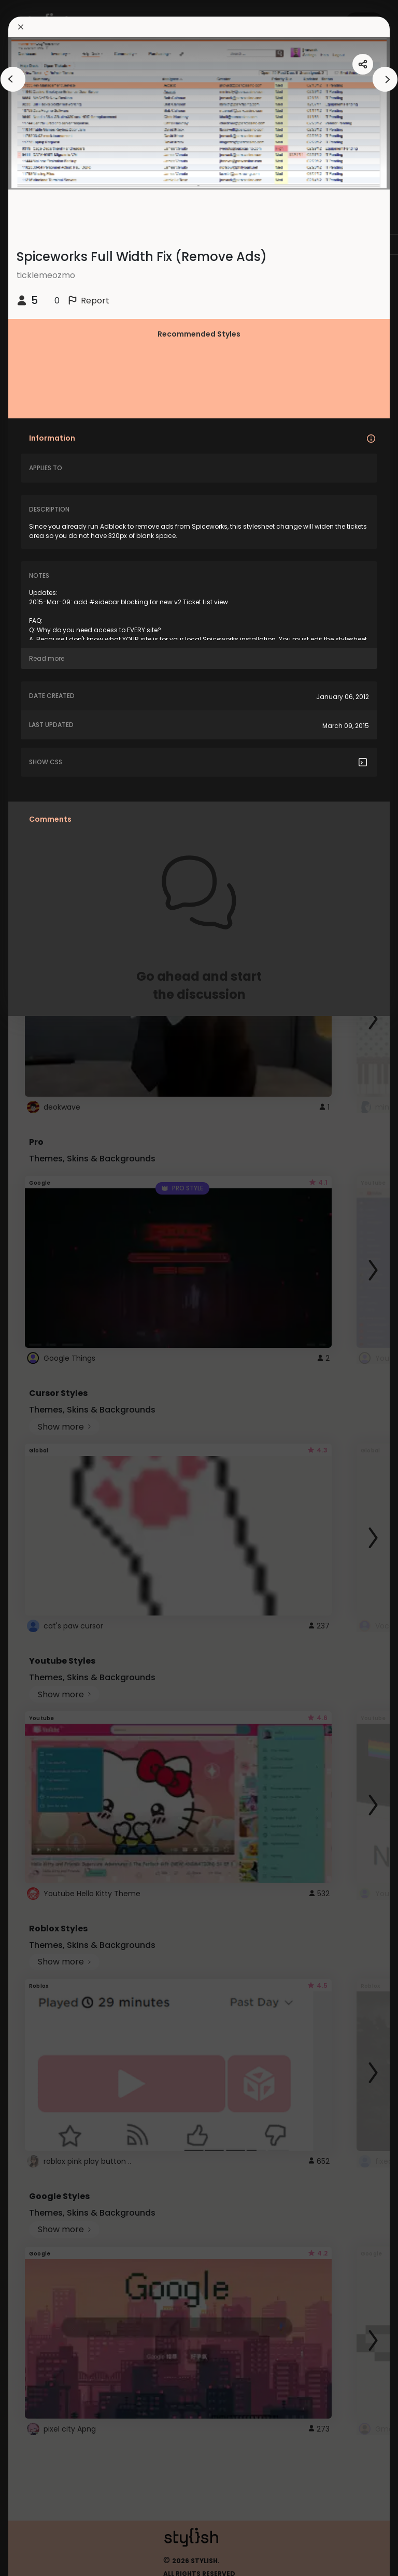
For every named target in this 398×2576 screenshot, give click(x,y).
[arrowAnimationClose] (13, 79)
